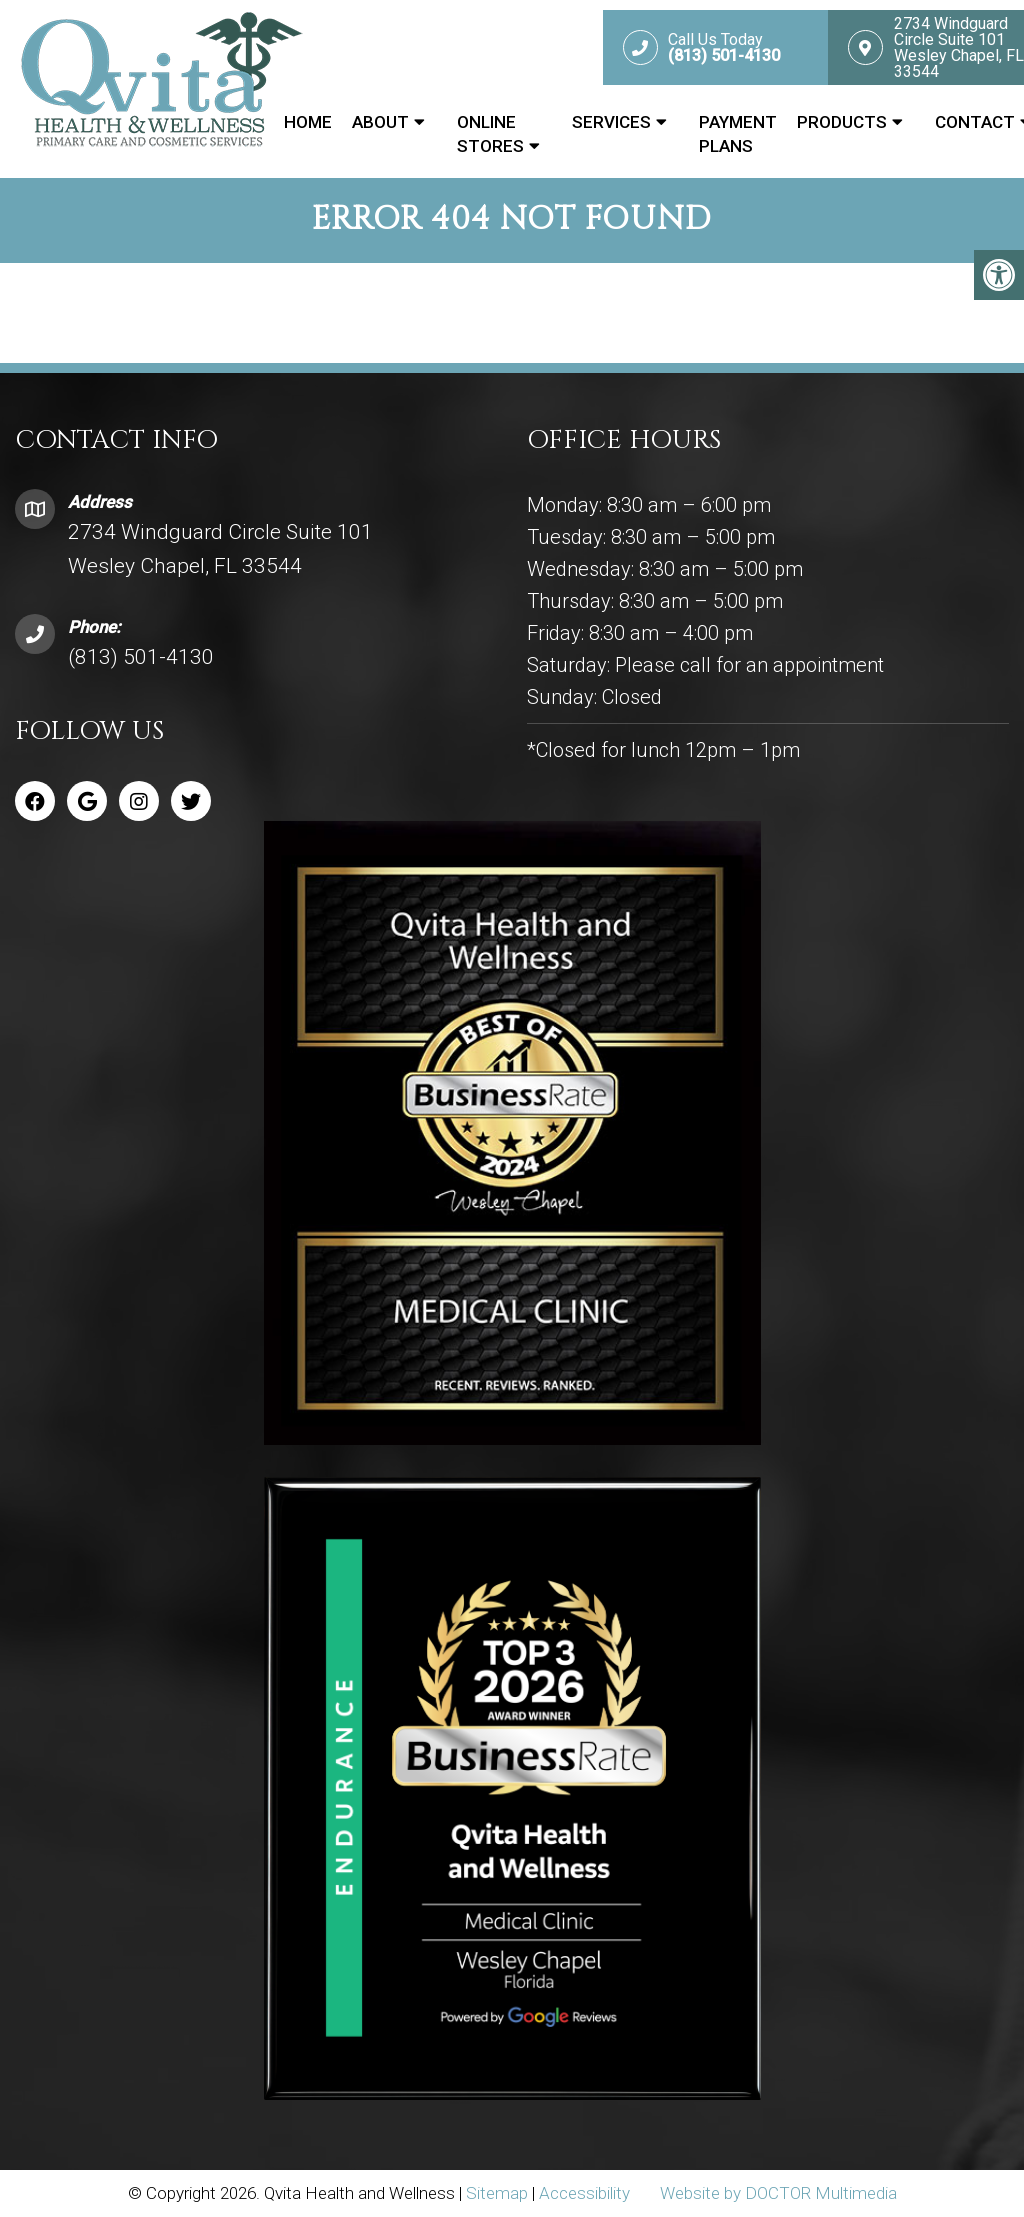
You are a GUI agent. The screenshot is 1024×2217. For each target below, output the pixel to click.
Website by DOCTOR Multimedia (778, 2193)
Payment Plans (738, 134)
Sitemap (497, 2193)
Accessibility (584, 2193)
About (380, 122)
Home (308, 122)
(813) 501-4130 (141, 657)
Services (611, 122)
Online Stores (490, 134)
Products (842, 122)
